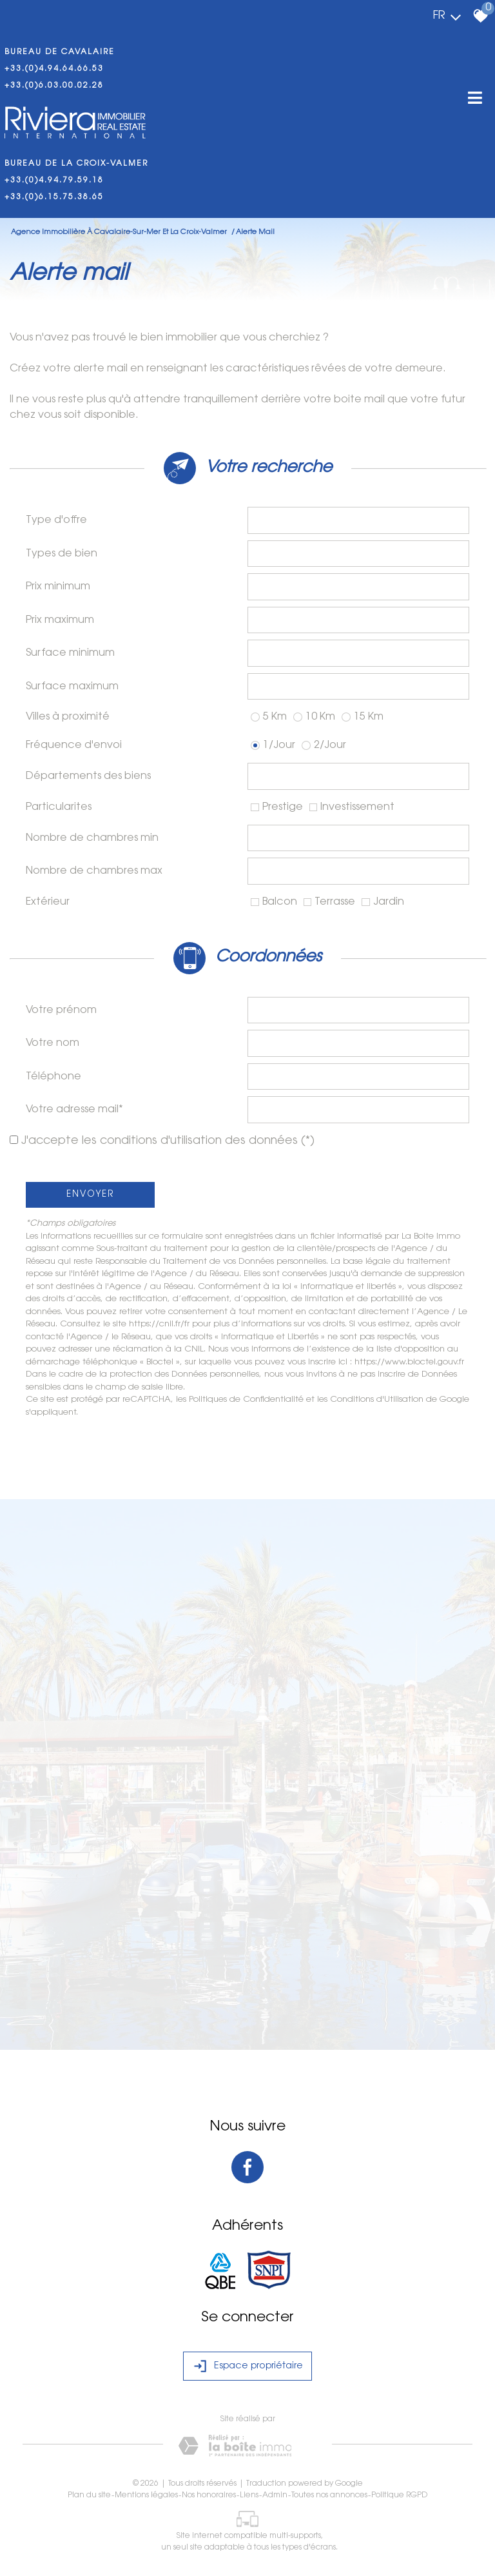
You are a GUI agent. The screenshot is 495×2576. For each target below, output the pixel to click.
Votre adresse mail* (74, 1110)
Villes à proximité (68, 717)
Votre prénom (61, 1010)
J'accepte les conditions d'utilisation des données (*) (168, 1141)
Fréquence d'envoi (74, 745)
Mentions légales (146, 2495)
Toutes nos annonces (329, 2495)
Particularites (59, 807)
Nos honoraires (209, 2495)
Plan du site (89, 2495)
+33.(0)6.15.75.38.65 (54, 197)
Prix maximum (60, 620)
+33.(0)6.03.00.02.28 (54, 86)
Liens (249, 2495)
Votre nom (52, 1043)
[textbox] (358, 520)
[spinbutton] (358, 586)
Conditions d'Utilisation (376, 1399)
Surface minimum (70, 653)
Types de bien (61, 554)
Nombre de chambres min (92, 838)
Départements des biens (88, 776)
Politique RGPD (399, 2495)
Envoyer (90, 1194)
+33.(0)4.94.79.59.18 (54, 180)
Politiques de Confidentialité (246, 1399)
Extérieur (48, 902)
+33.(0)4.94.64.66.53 (54, 69)
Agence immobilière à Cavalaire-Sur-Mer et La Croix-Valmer (120, 232)
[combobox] (358, 520)
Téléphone (53, 1077)
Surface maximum (72, 687)
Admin (274, 2495)
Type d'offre (56, 520)
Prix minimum (58, 587)
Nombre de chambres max (94, 871)
